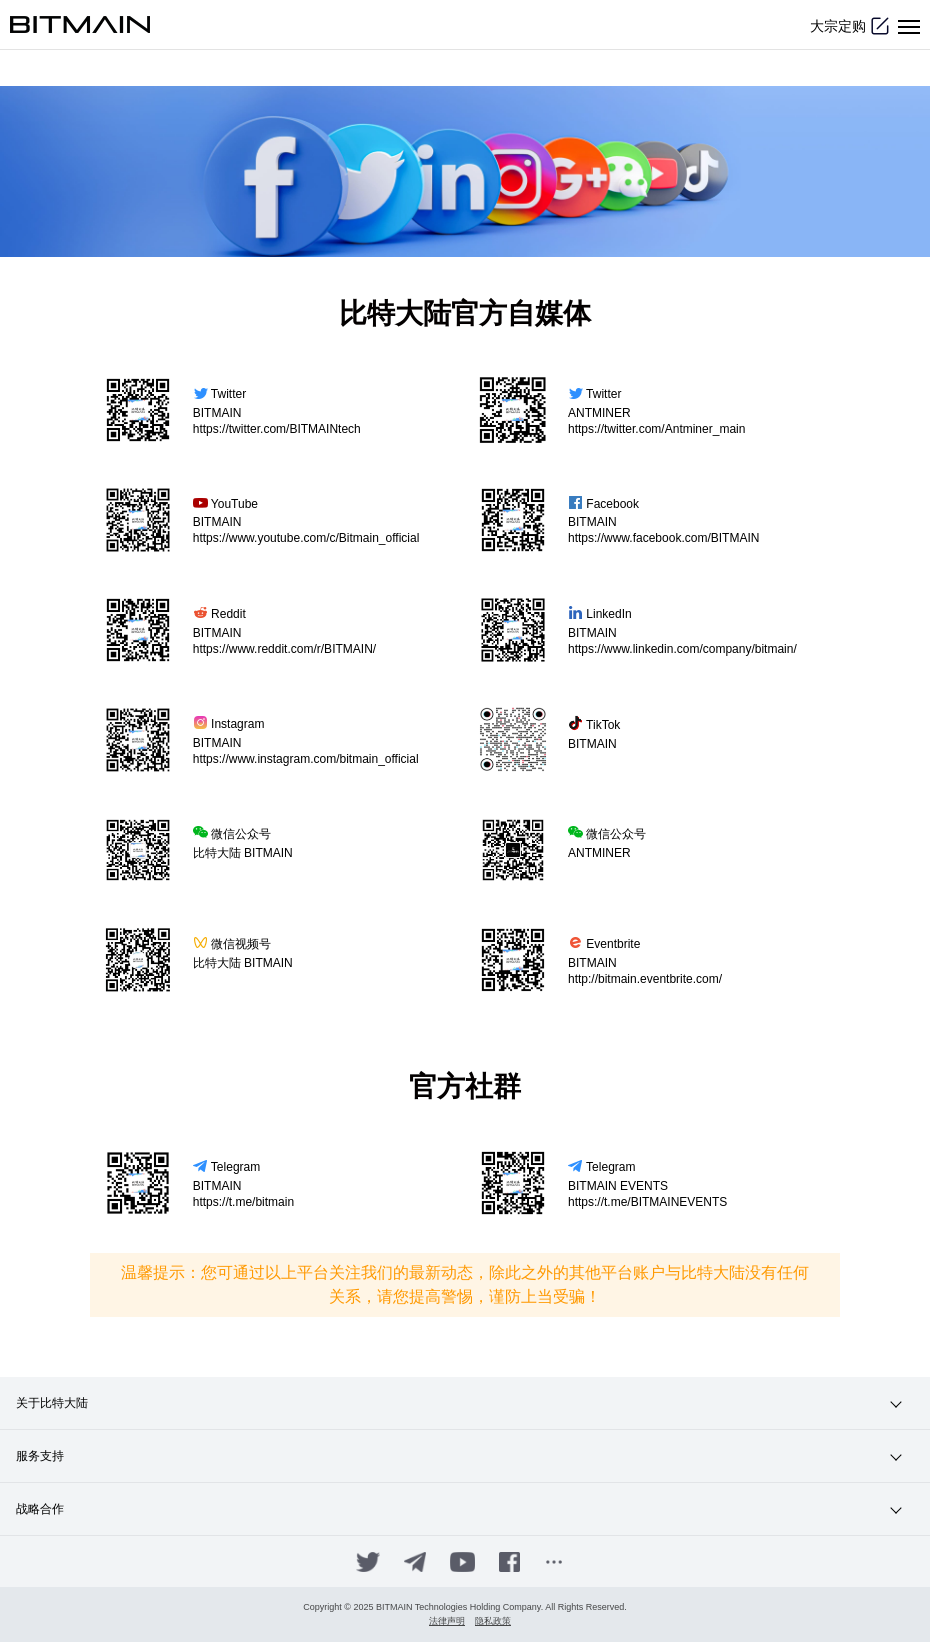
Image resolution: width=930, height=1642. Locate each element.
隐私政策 (493, 1621)
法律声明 (447, 1621)
